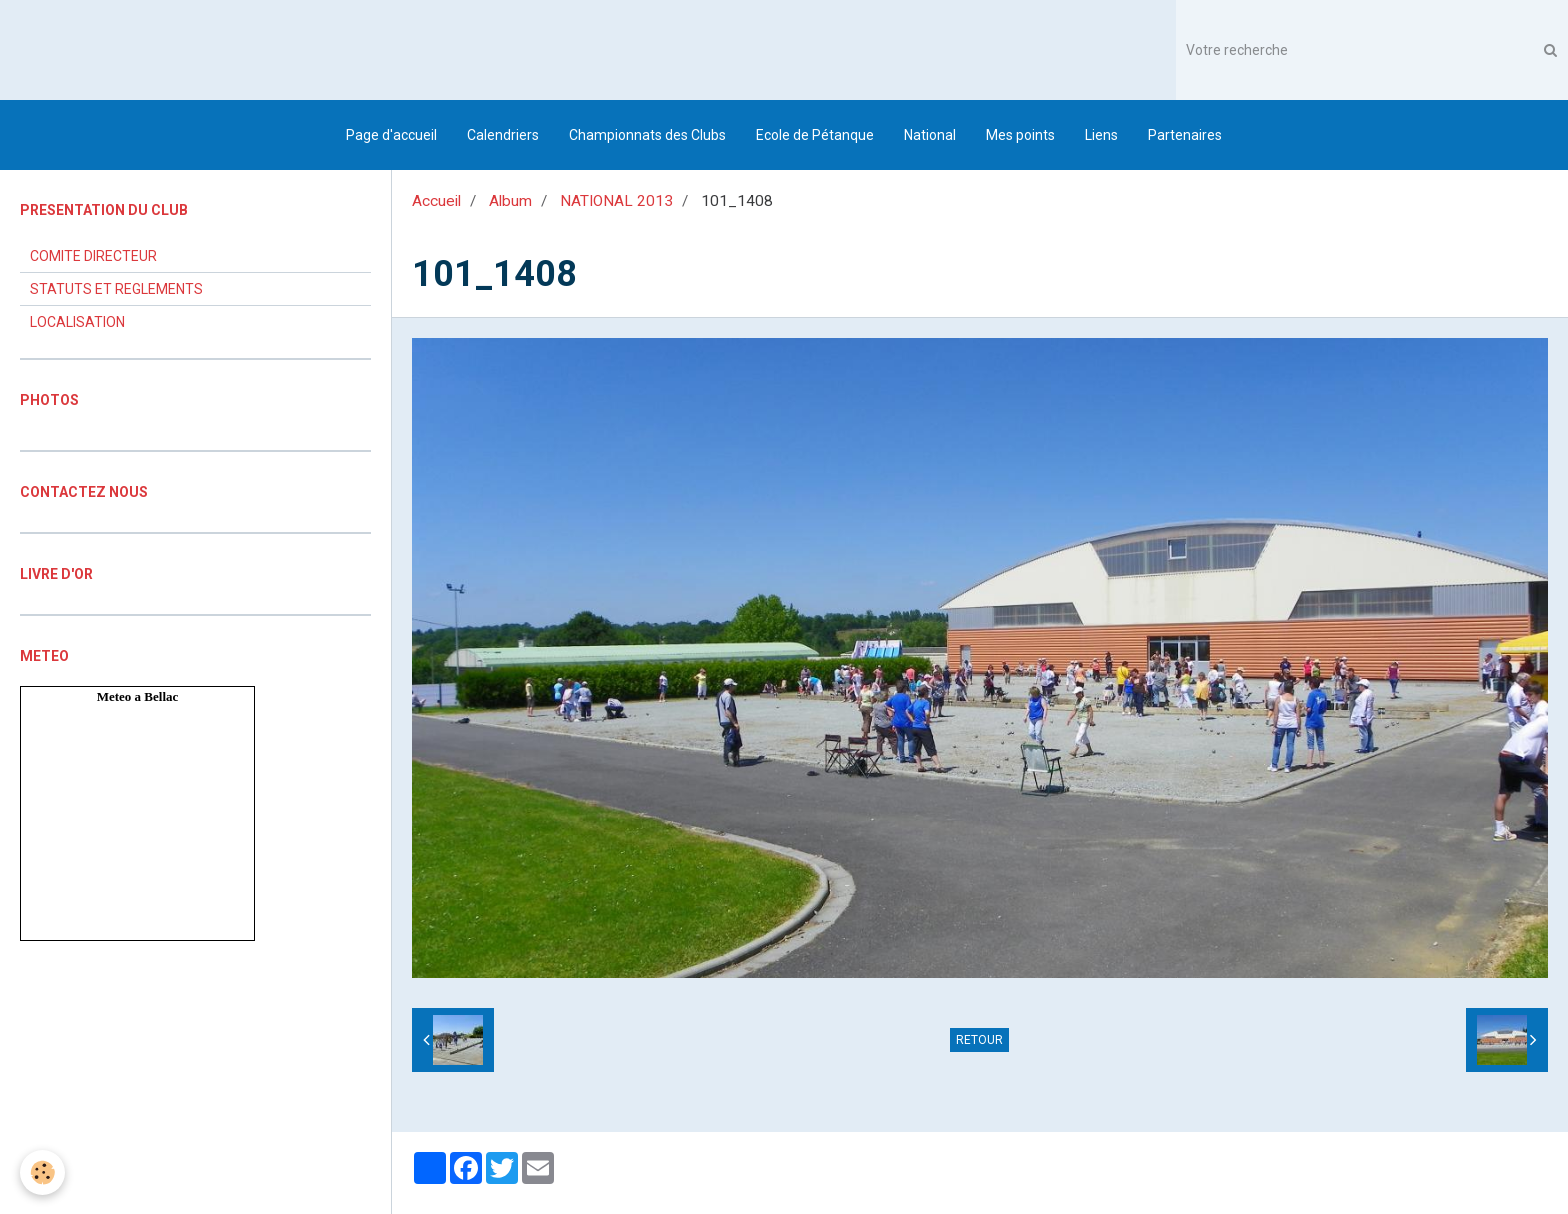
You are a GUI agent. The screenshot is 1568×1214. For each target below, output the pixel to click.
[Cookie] (42, 1172)
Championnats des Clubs (647, 135)
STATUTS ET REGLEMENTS (116, 289)
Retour (979, 1040)
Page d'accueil (391, 135)
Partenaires (1185, 135)
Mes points (1020, 135)
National (930, 135)
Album (510, 201)
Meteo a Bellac (138, 696)
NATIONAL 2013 (616, 201)
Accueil (436, 201)
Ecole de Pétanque (815, 135)
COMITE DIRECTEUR (93, 256)
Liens (1101, 135)
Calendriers (503, 135)
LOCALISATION (77, 322)
